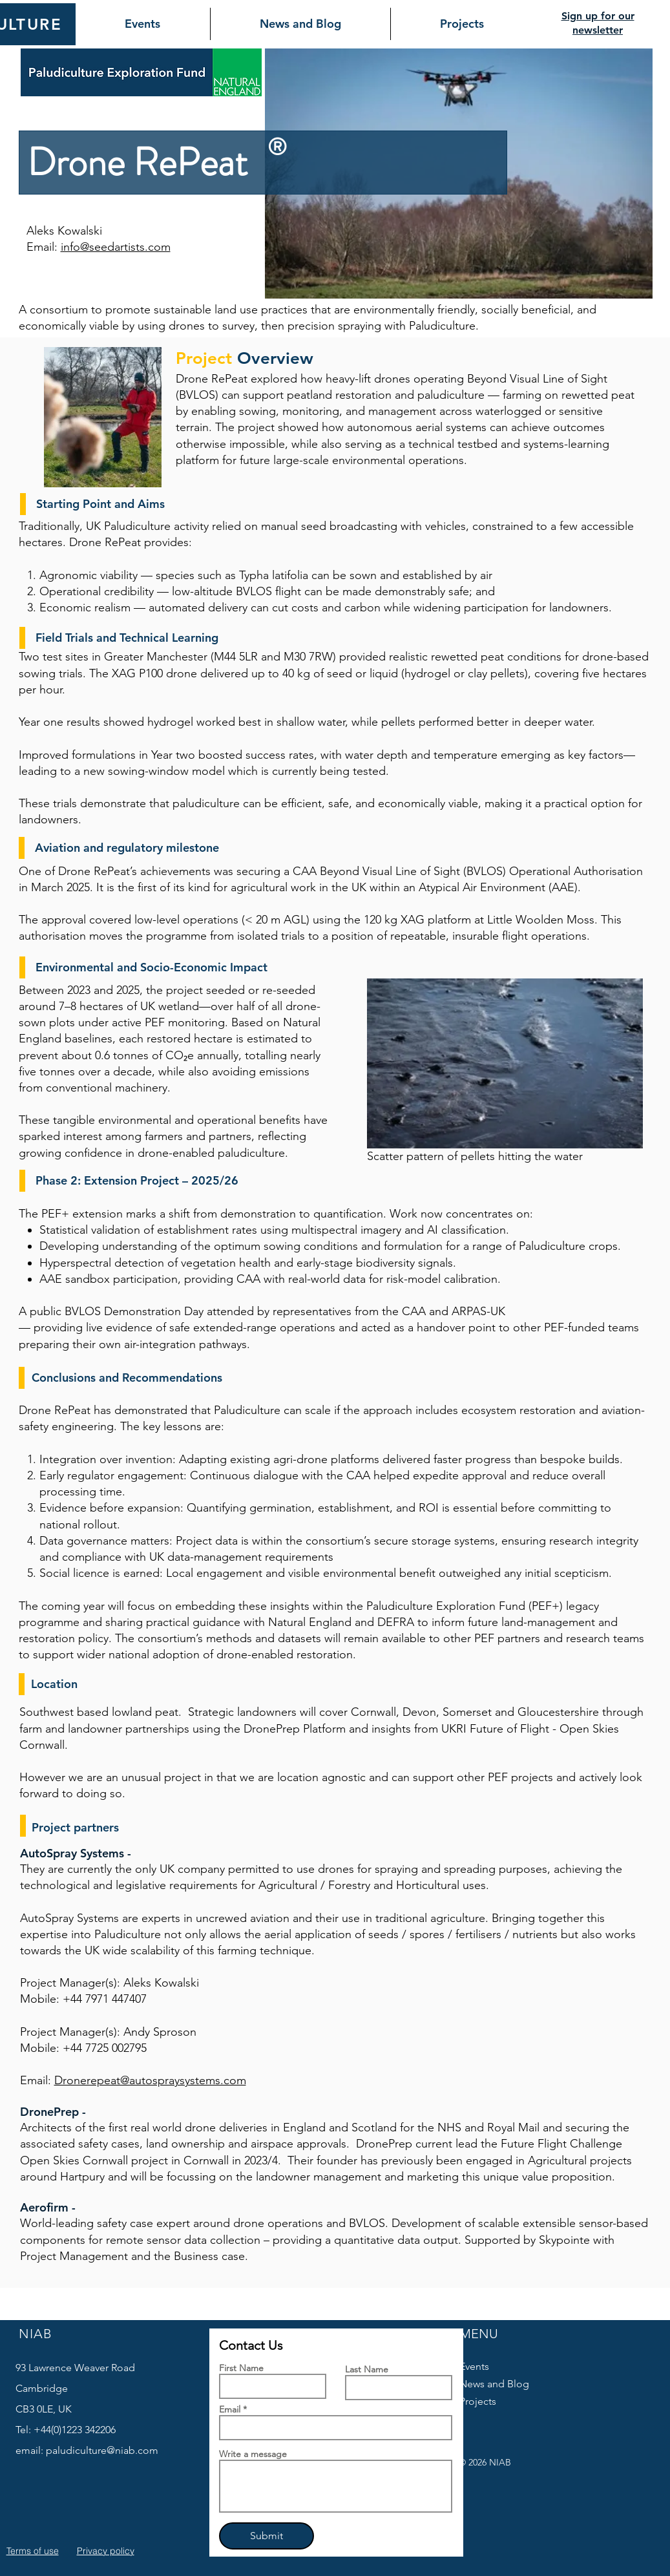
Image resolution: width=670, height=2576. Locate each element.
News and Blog (494, 2384)
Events (474, 2366)
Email (229, 2409)
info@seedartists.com (116, 247)
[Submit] (266, 2536)
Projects (477, 2401)
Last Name (366, 2369)
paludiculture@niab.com (102, 2450)
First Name (241, 2367)
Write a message (253, 2453)
